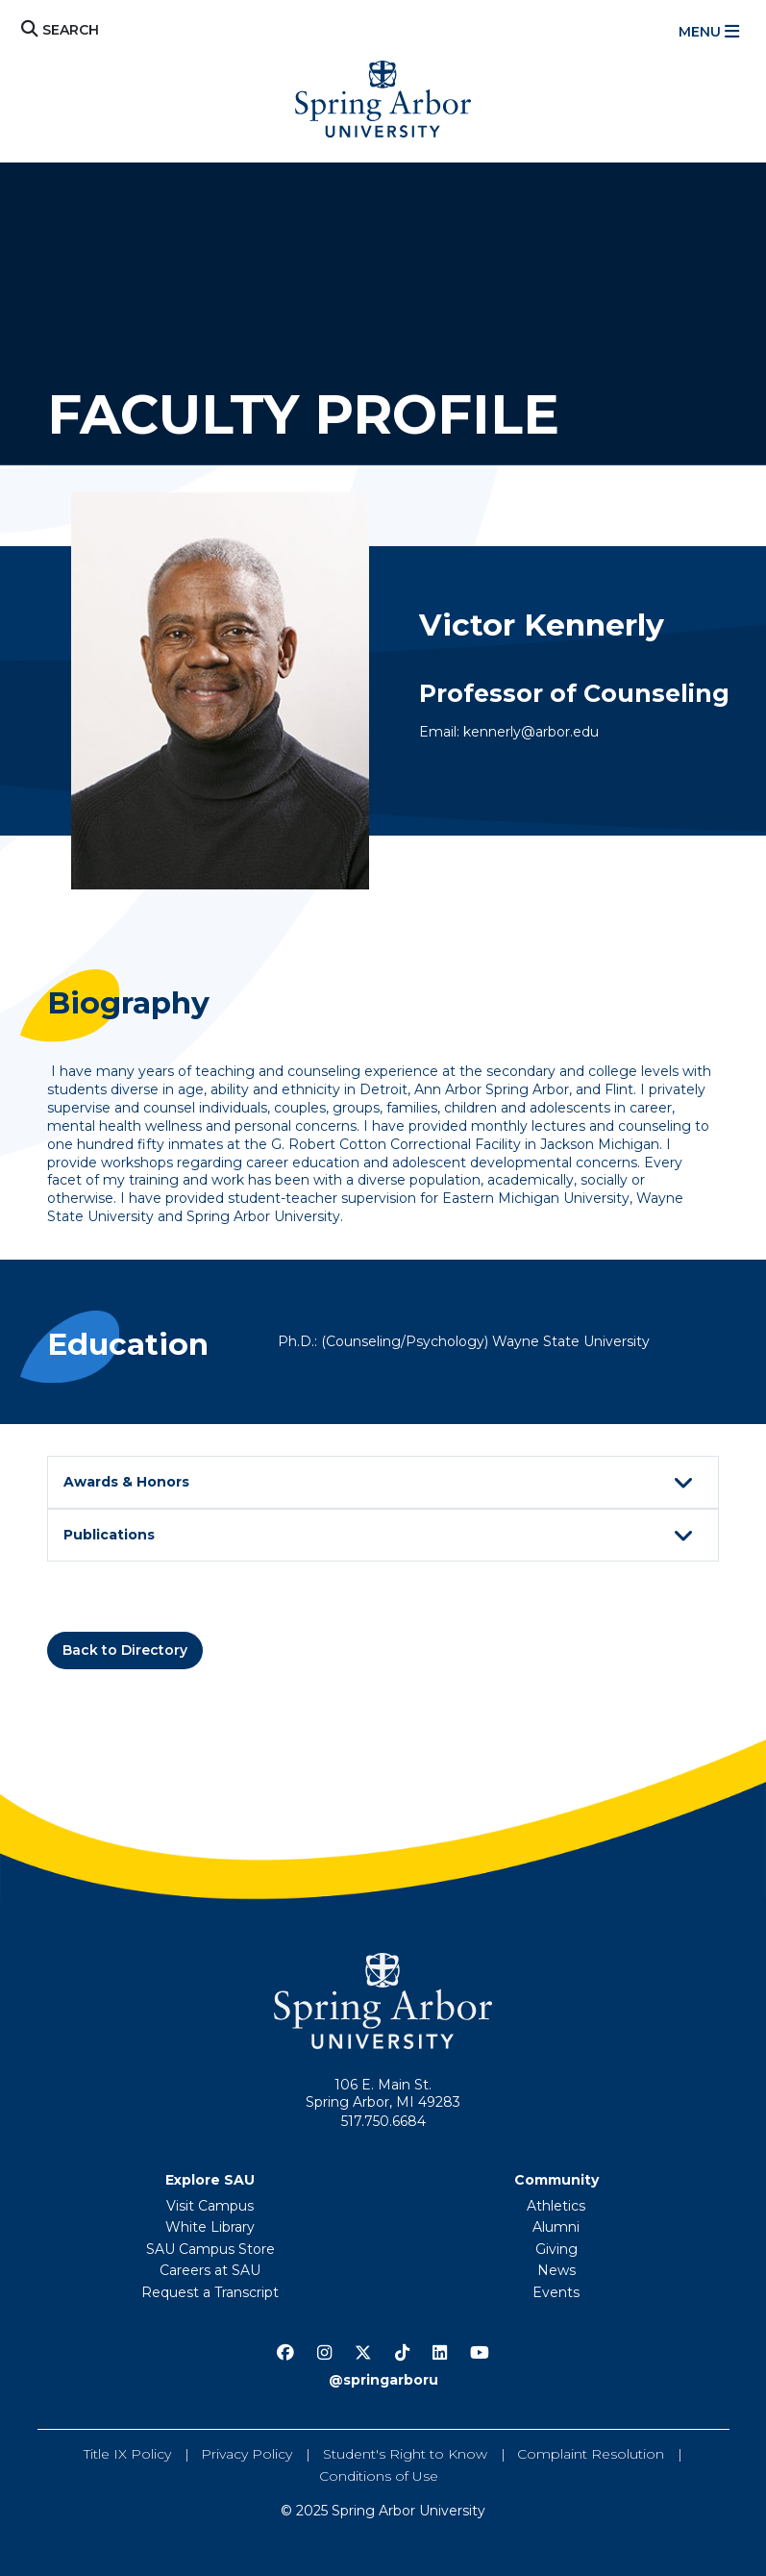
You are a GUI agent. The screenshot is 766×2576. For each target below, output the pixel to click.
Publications (381, 1536)
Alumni (556, 2227)
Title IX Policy (127, 2454)
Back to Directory (124, 1650)
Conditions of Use (378, 2476)
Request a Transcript (210, 2292)
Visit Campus (210, 2205)
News (556, 2270)
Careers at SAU (210, 2270)
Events (556, 2292)
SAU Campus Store (210, 2249)
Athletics (556, 2205)
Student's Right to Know (405, 2454)
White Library (210, 2227)
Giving (556, 2249)
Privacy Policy (246, 2454)
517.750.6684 (383, 2121)
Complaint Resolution (590, 2454)
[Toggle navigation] (710, 32)
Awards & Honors (381, 1483)
